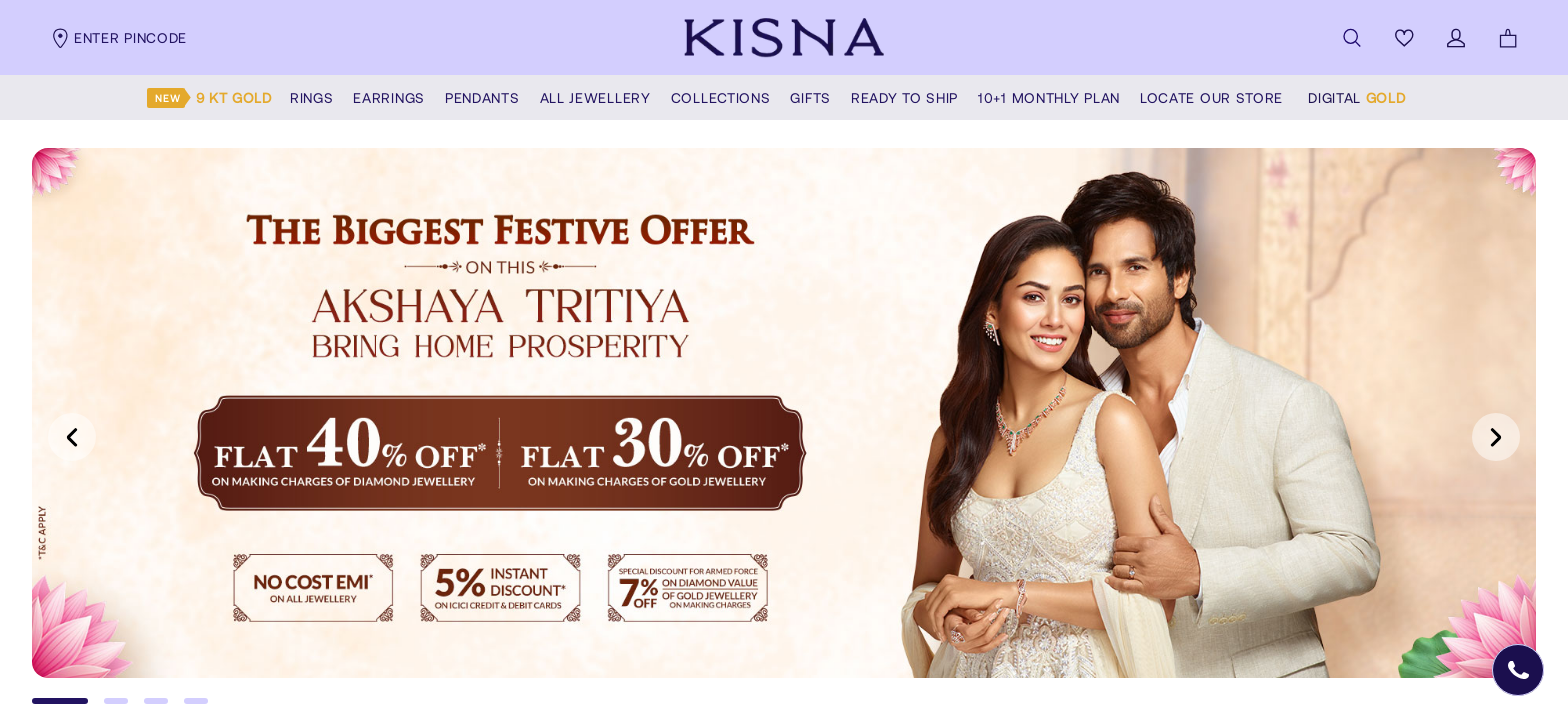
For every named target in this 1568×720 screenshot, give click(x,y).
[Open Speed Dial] (1518, 670)
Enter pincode (118, 38)
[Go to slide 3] (156, 701)
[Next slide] (1496, 437)
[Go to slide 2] (116, 701)
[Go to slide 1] (60, 701)
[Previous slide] (72, 437)
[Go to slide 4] (196, 701)
